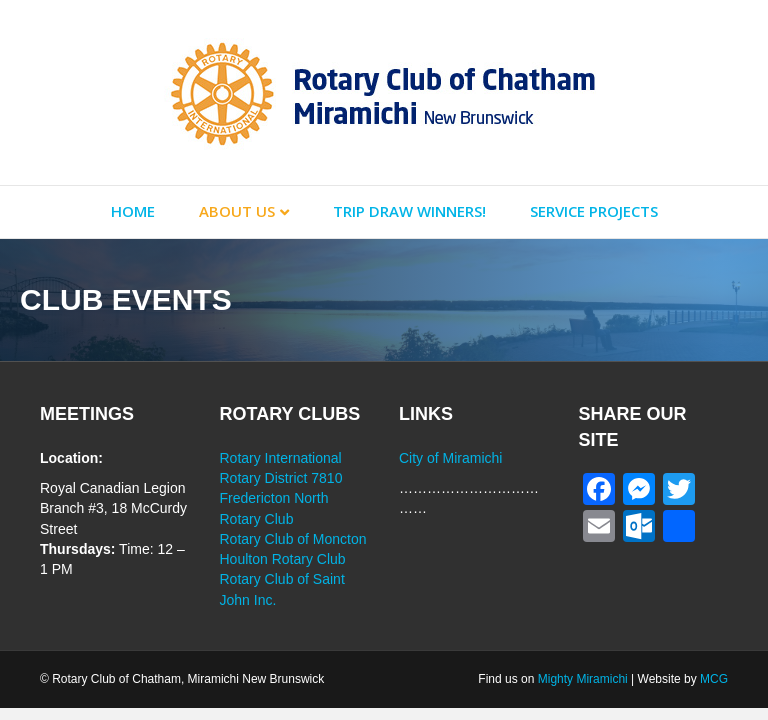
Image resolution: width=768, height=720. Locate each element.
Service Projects (594, 211)
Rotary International (281, 458)
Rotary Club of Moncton (293, 539)
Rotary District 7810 (281, 478)
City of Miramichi (450, 458)
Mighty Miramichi (583, 679)
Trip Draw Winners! (409, 211)
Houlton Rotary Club (283, 559)
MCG (714, 679)
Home (133, 211)
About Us (237, 211)
